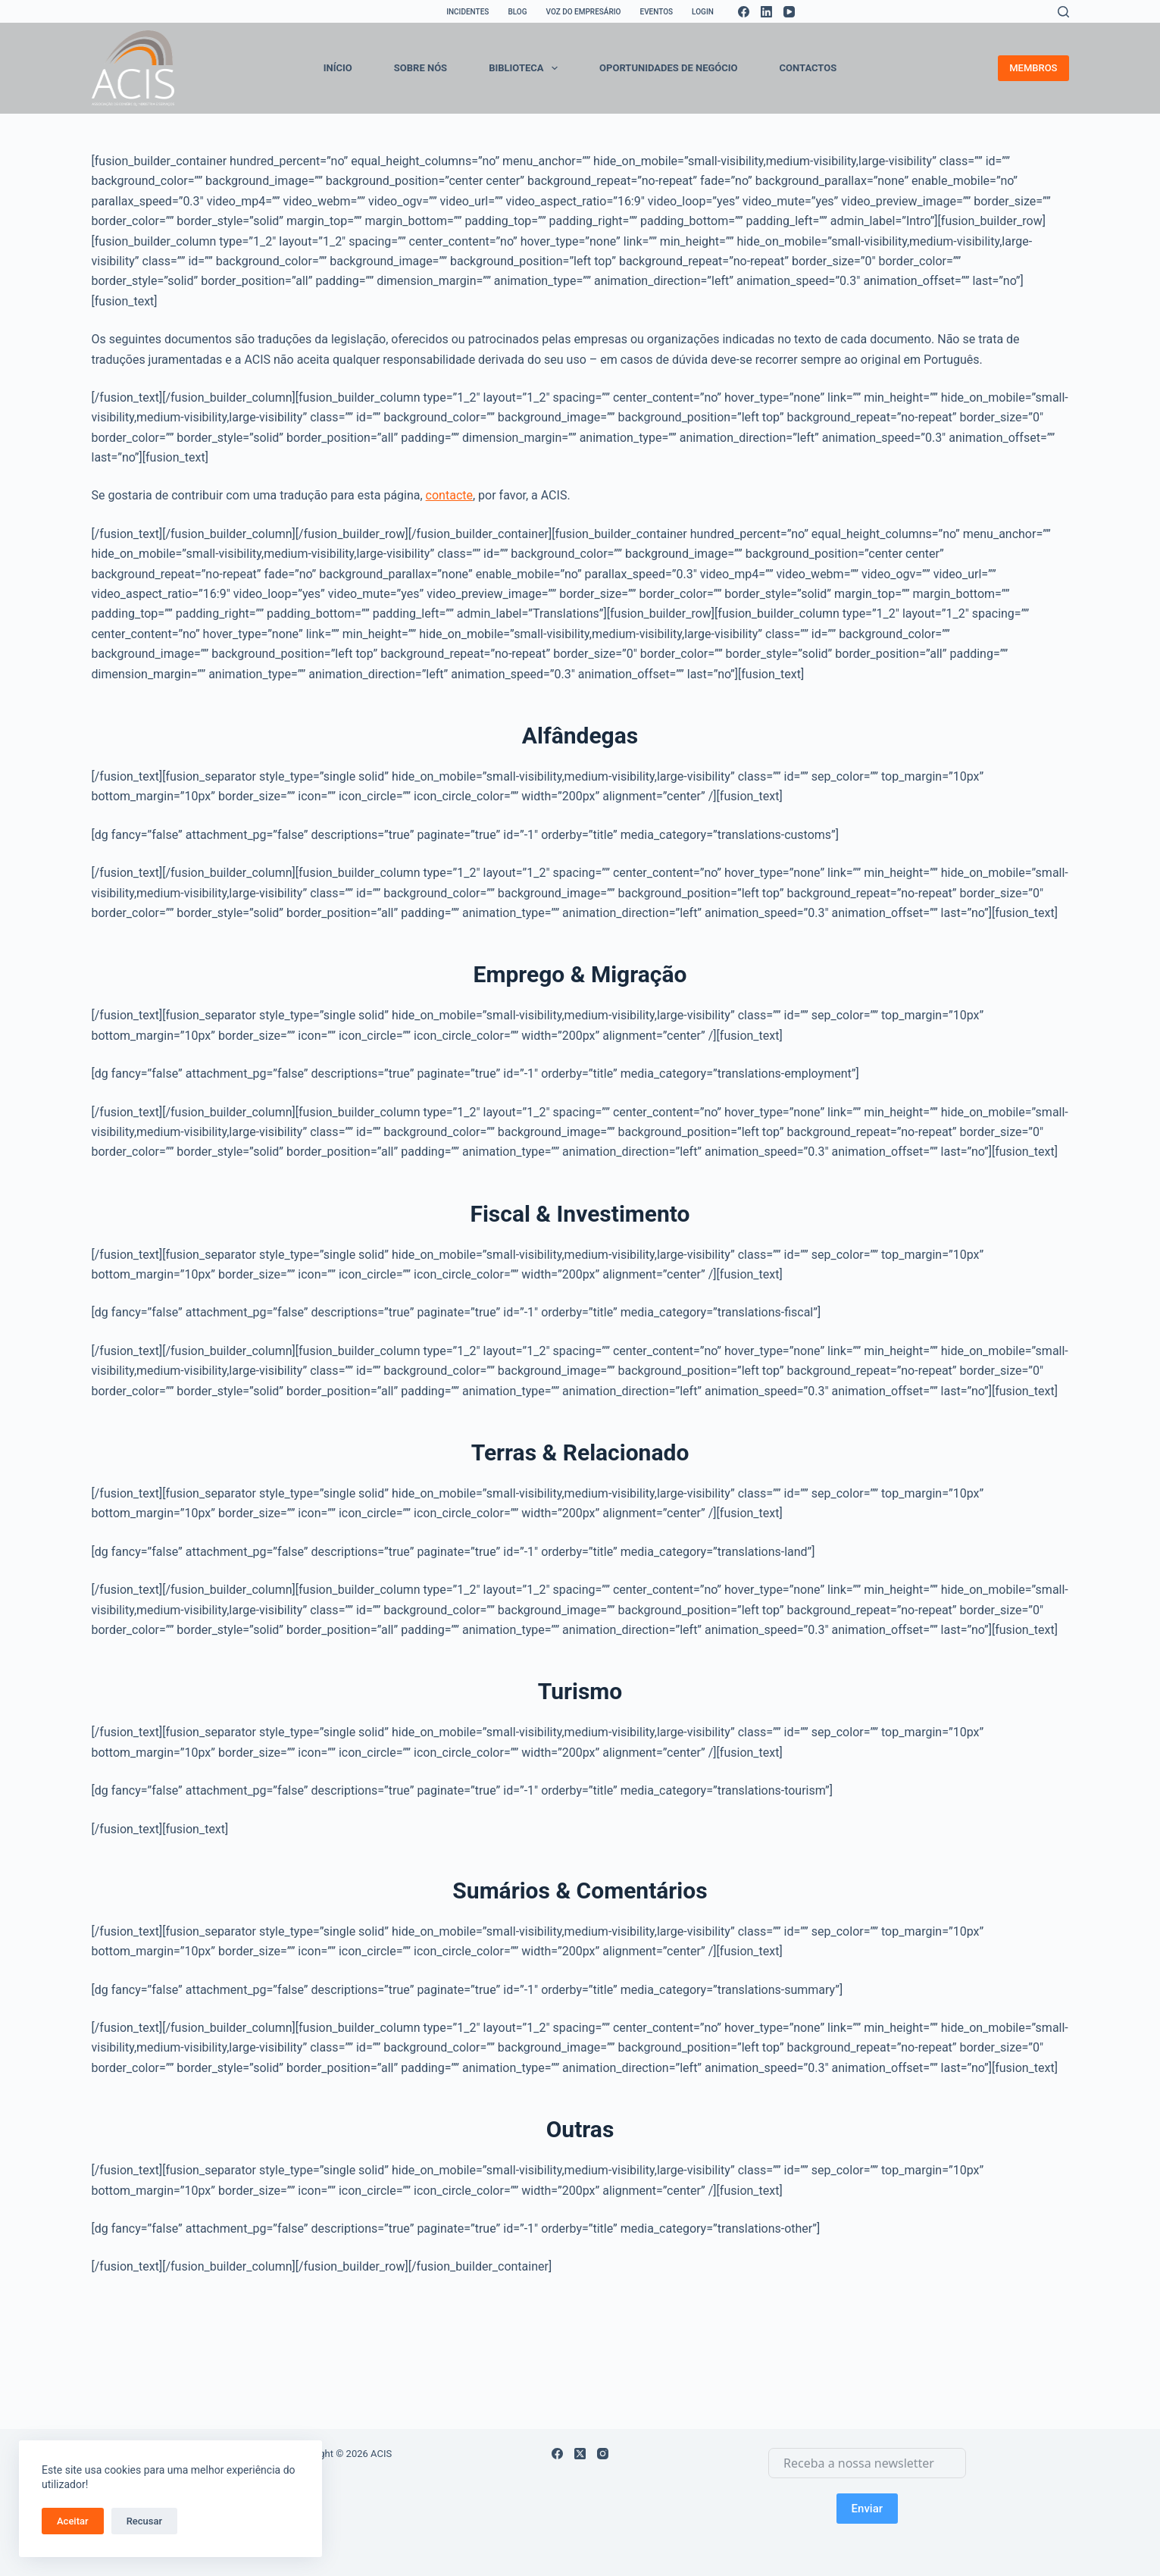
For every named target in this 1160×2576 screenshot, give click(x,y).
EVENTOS (657, 12)
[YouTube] (789, 11)
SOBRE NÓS (420, 68)
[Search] (1063, 11)
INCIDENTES (467, 12)
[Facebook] (743, 11)
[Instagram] (602, 2453)
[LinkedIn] (766, 11)
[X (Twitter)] (580, 2453)
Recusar (144, 2521)
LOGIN (703, 12)
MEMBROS (1033, 68)
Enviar (867, 2508)
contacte (449, 495)
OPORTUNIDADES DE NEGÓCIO (668, 68)
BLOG (517, 12)
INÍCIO (338, 68)
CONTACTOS (808, 68)
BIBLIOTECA (526, 68)
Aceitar (73, 2521)
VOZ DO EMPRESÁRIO (583, 12)
